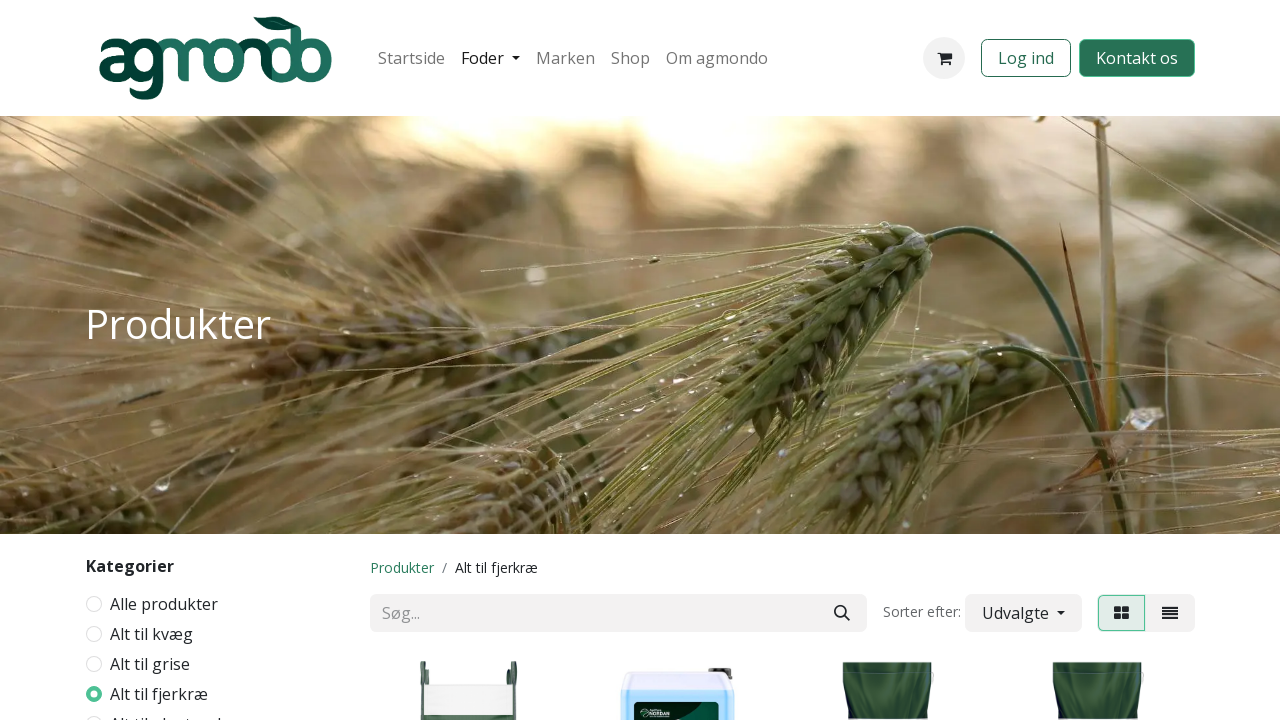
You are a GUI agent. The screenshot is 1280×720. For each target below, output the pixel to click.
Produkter (402, 567)
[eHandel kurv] (944, 58)
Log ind (1026, 58)
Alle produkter (164, 604)
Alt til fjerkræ (159, 694)
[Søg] (842, 613)
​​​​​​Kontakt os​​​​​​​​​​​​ (1137, 58)
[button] (1023, 613)
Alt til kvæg (151, 634)
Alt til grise (150, 664)
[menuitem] (411, 58)
